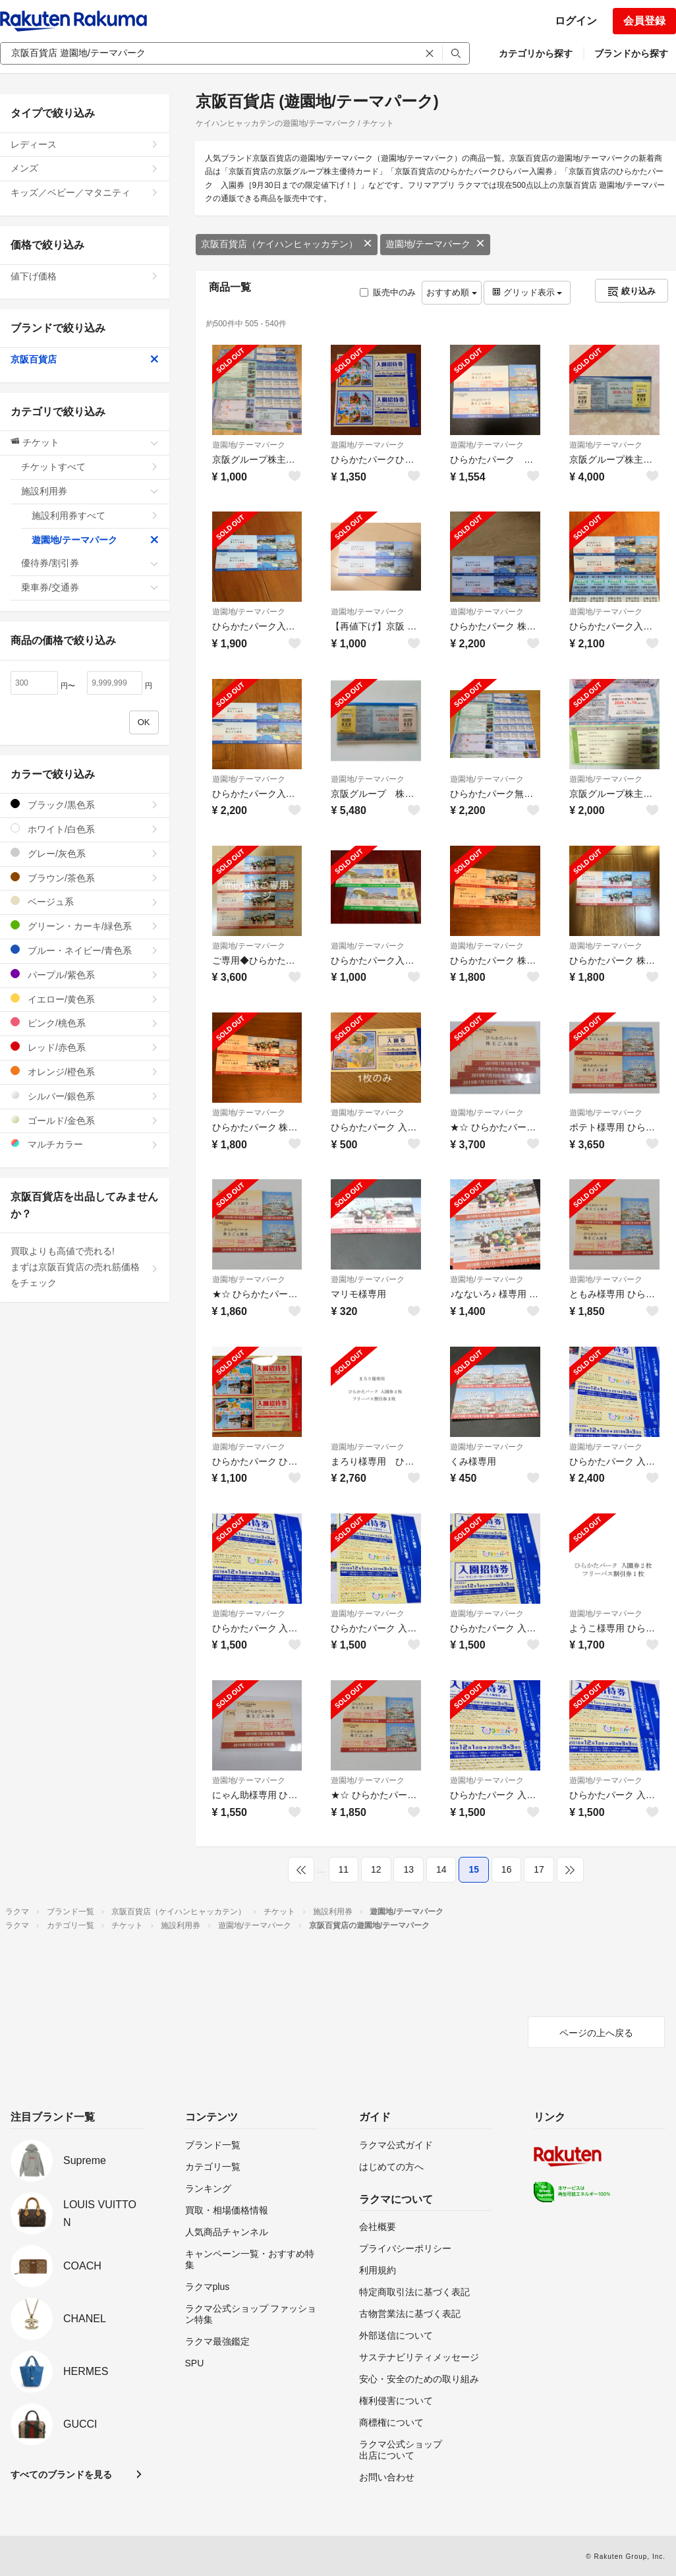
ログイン (576, 20)
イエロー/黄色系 (85, 999)
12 (376, 1869)
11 (344, 1869)
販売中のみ (388, 292)
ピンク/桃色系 (85, 1022)
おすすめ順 (451, 292)
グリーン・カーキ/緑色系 (85, 925)
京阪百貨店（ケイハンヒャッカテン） (286, 244)
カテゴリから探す (536, 53)
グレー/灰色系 (85, 853)
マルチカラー (85, 1144)
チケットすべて (90, 466)
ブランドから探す (631, 53)
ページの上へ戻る (596, 2033)
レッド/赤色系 (85, 1047)
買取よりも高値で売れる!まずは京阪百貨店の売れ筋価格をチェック (85, 1267)
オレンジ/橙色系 (85, 1071)
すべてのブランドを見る (61, 2474)
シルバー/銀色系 (85, 1095)
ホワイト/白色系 (85, 828)
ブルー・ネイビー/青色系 (85, 950)
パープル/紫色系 (85, 974)
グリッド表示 (527, 292)
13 (408, 1869)
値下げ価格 (85, 276)
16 (506, 1869)
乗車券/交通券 (90, 587)
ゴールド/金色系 (85, 1120)
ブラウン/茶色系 (85, 877)
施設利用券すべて (95, 515)
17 (539, 1869)
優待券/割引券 (90, 563)
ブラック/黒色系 (85, 804)
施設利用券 (90, 491)
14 (441, 1869)
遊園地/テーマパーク (435, 244)
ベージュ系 (85, 901)
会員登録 (644, 20)
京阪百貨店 (85, 359)
